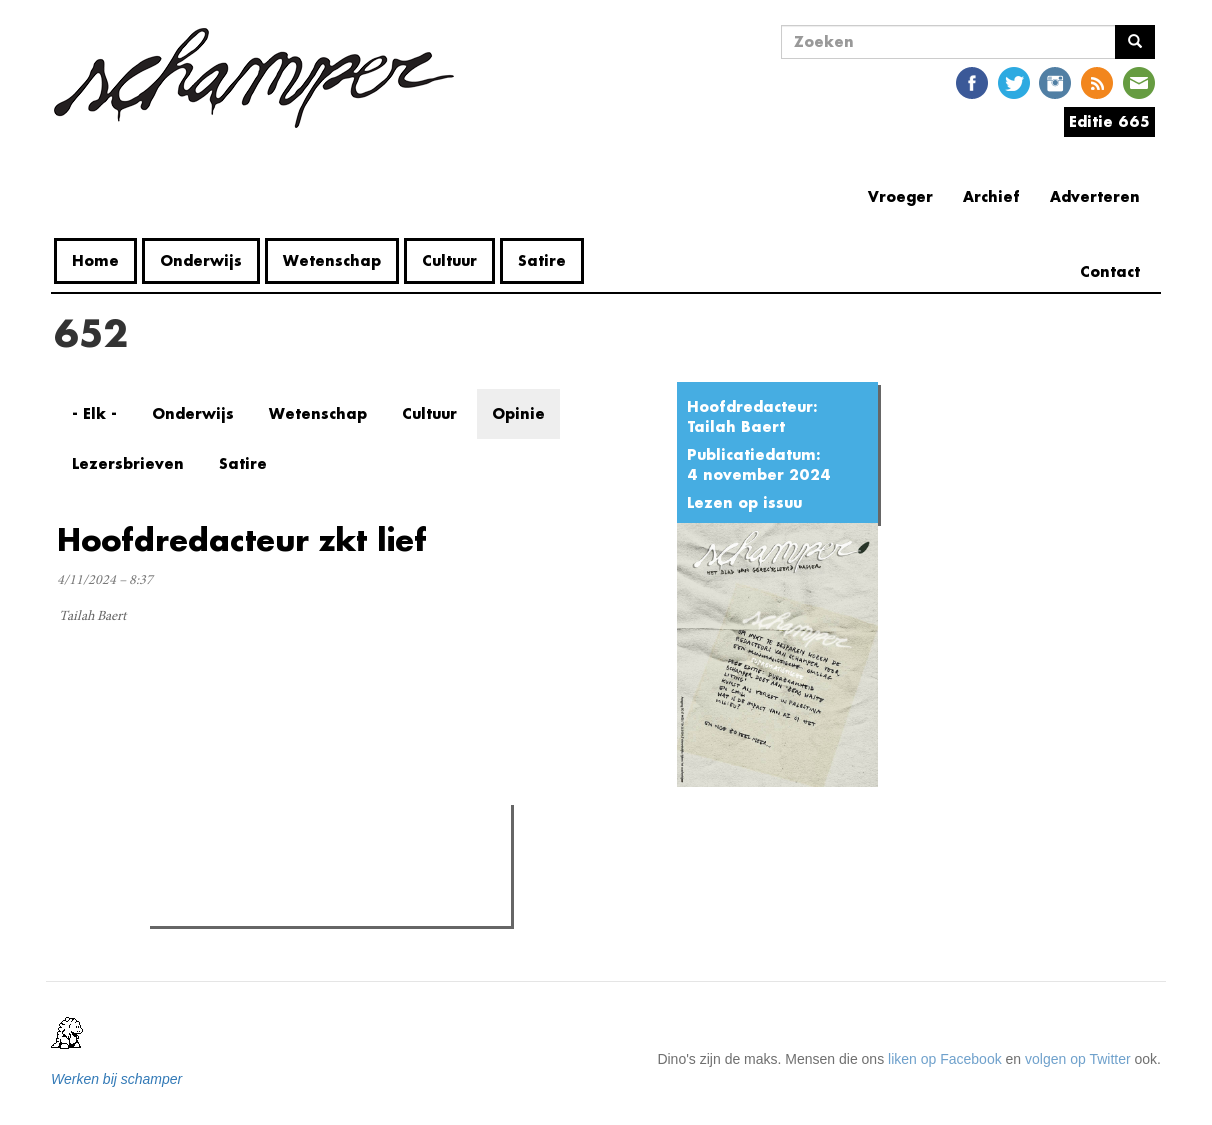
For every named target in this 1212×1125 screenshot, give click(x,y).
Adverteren (1095, 196)
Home (95, 260)
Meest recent (325, 865)
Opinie (518, 413)
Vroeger (900, 196)
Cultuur (449, 260)
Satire (542, 260)
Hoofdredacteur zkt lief (242, 539)
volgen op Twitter (1078, 1059)
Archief (991, 196)
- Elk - (94, 413)
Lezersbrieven (128, 463)
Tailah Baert (736, 426)
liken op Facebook (945, 1059)
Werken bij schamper (116, 1079)
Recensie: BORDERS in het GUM (294, 905)
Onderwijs (201, 260)
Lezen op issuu (744, 502)
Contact (1110, 271)
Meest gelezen (217, 864)
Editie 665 (1109, 121)
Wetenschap (332, 260)
